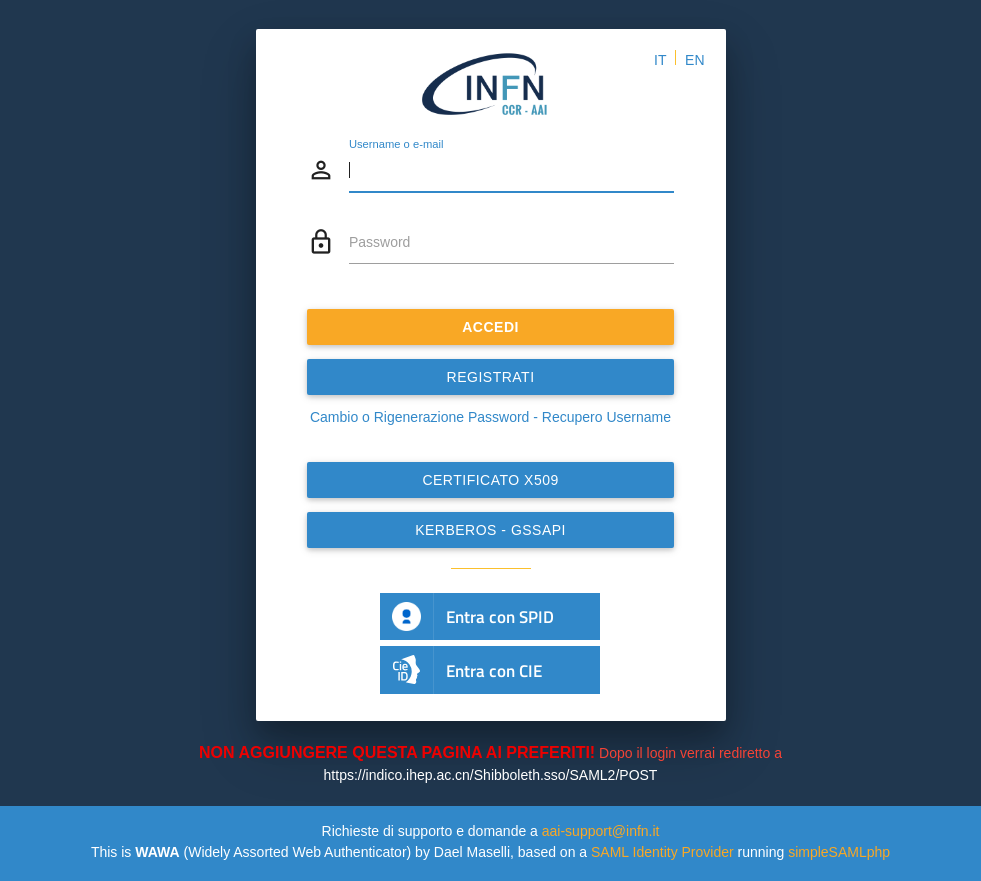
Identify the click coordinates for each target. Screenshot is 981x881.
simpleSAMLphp (839, 852)
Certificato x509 (490, 480)
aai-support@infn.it (601, 831)
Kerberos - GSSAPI (490, 530)
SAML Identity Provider (662, 852)
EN (694, 60)
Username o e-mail (396, 145)
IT (660, 60)
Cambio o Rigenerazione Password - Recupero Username (490, 417)
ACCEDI (490, 327)
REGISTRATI (491, 377)
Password (379, 242)
